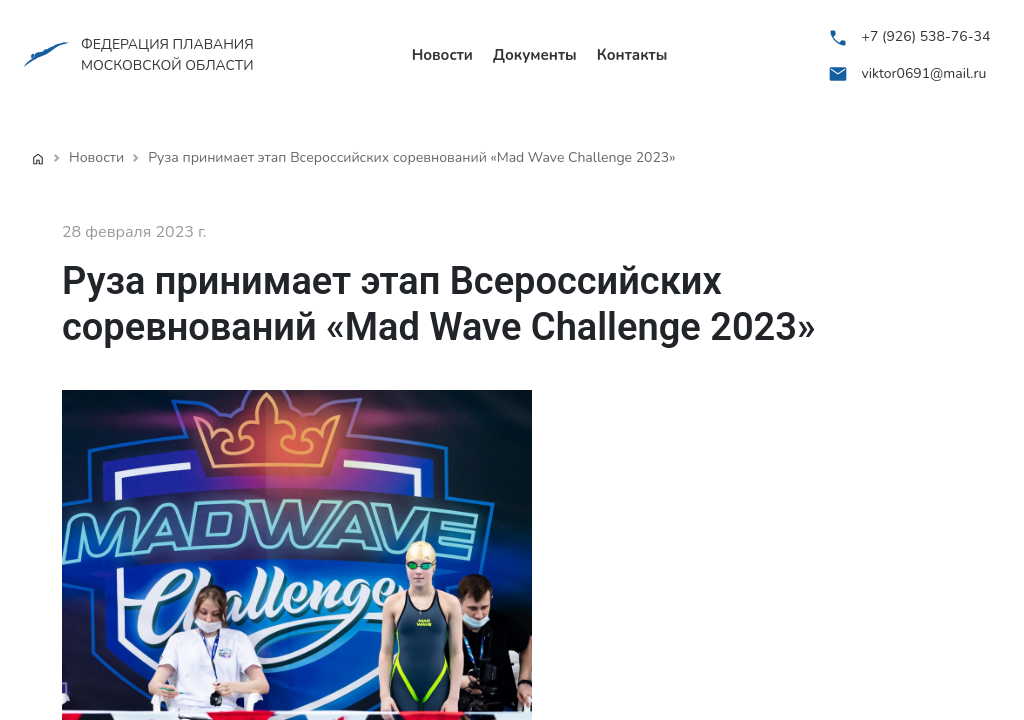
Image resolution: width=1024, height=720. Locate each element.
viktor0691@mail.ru (924, 73)
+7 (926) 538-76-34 (926, 36)
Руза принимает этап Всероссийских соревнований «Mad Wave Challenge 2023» (411, 157)
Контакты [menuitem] (632, 55)
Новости (96, 157)
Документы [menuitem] (535, 55)
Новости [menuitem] (442, 55)
